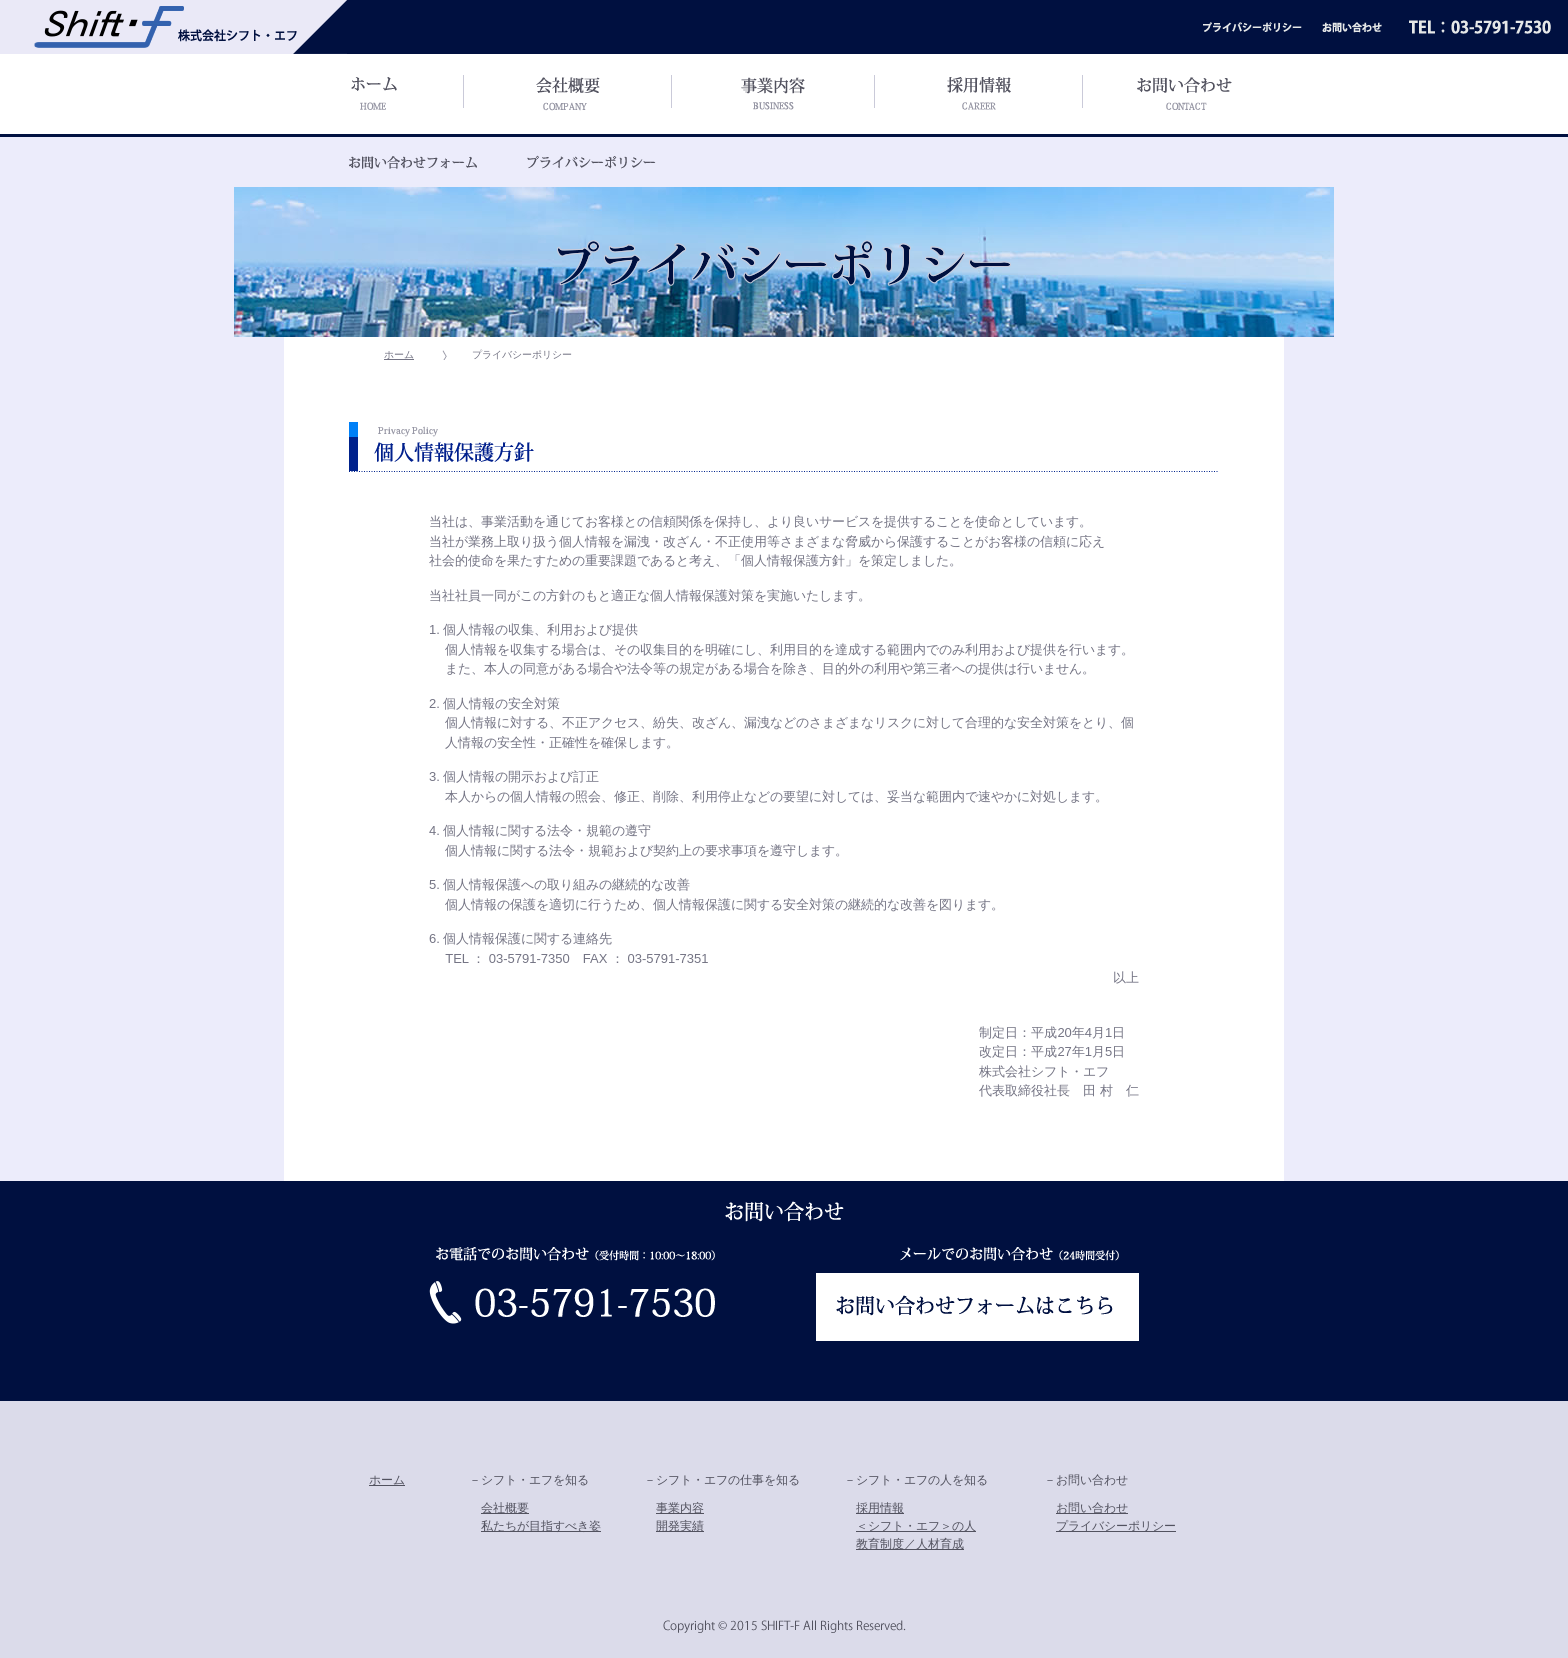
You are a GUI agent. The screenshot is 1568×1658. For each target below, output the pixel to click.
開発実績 (680, 1526)
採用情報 (880, 1508)
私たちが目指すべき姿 (541, 1526)
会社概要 (505, 1508)
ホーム (399, 354)
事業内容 (680, 1508)
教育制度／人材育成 (910, 1544)
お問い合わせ (1092, 1508)
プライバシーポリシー (1116, 1526)
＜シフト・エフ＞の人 (916, 1526)
